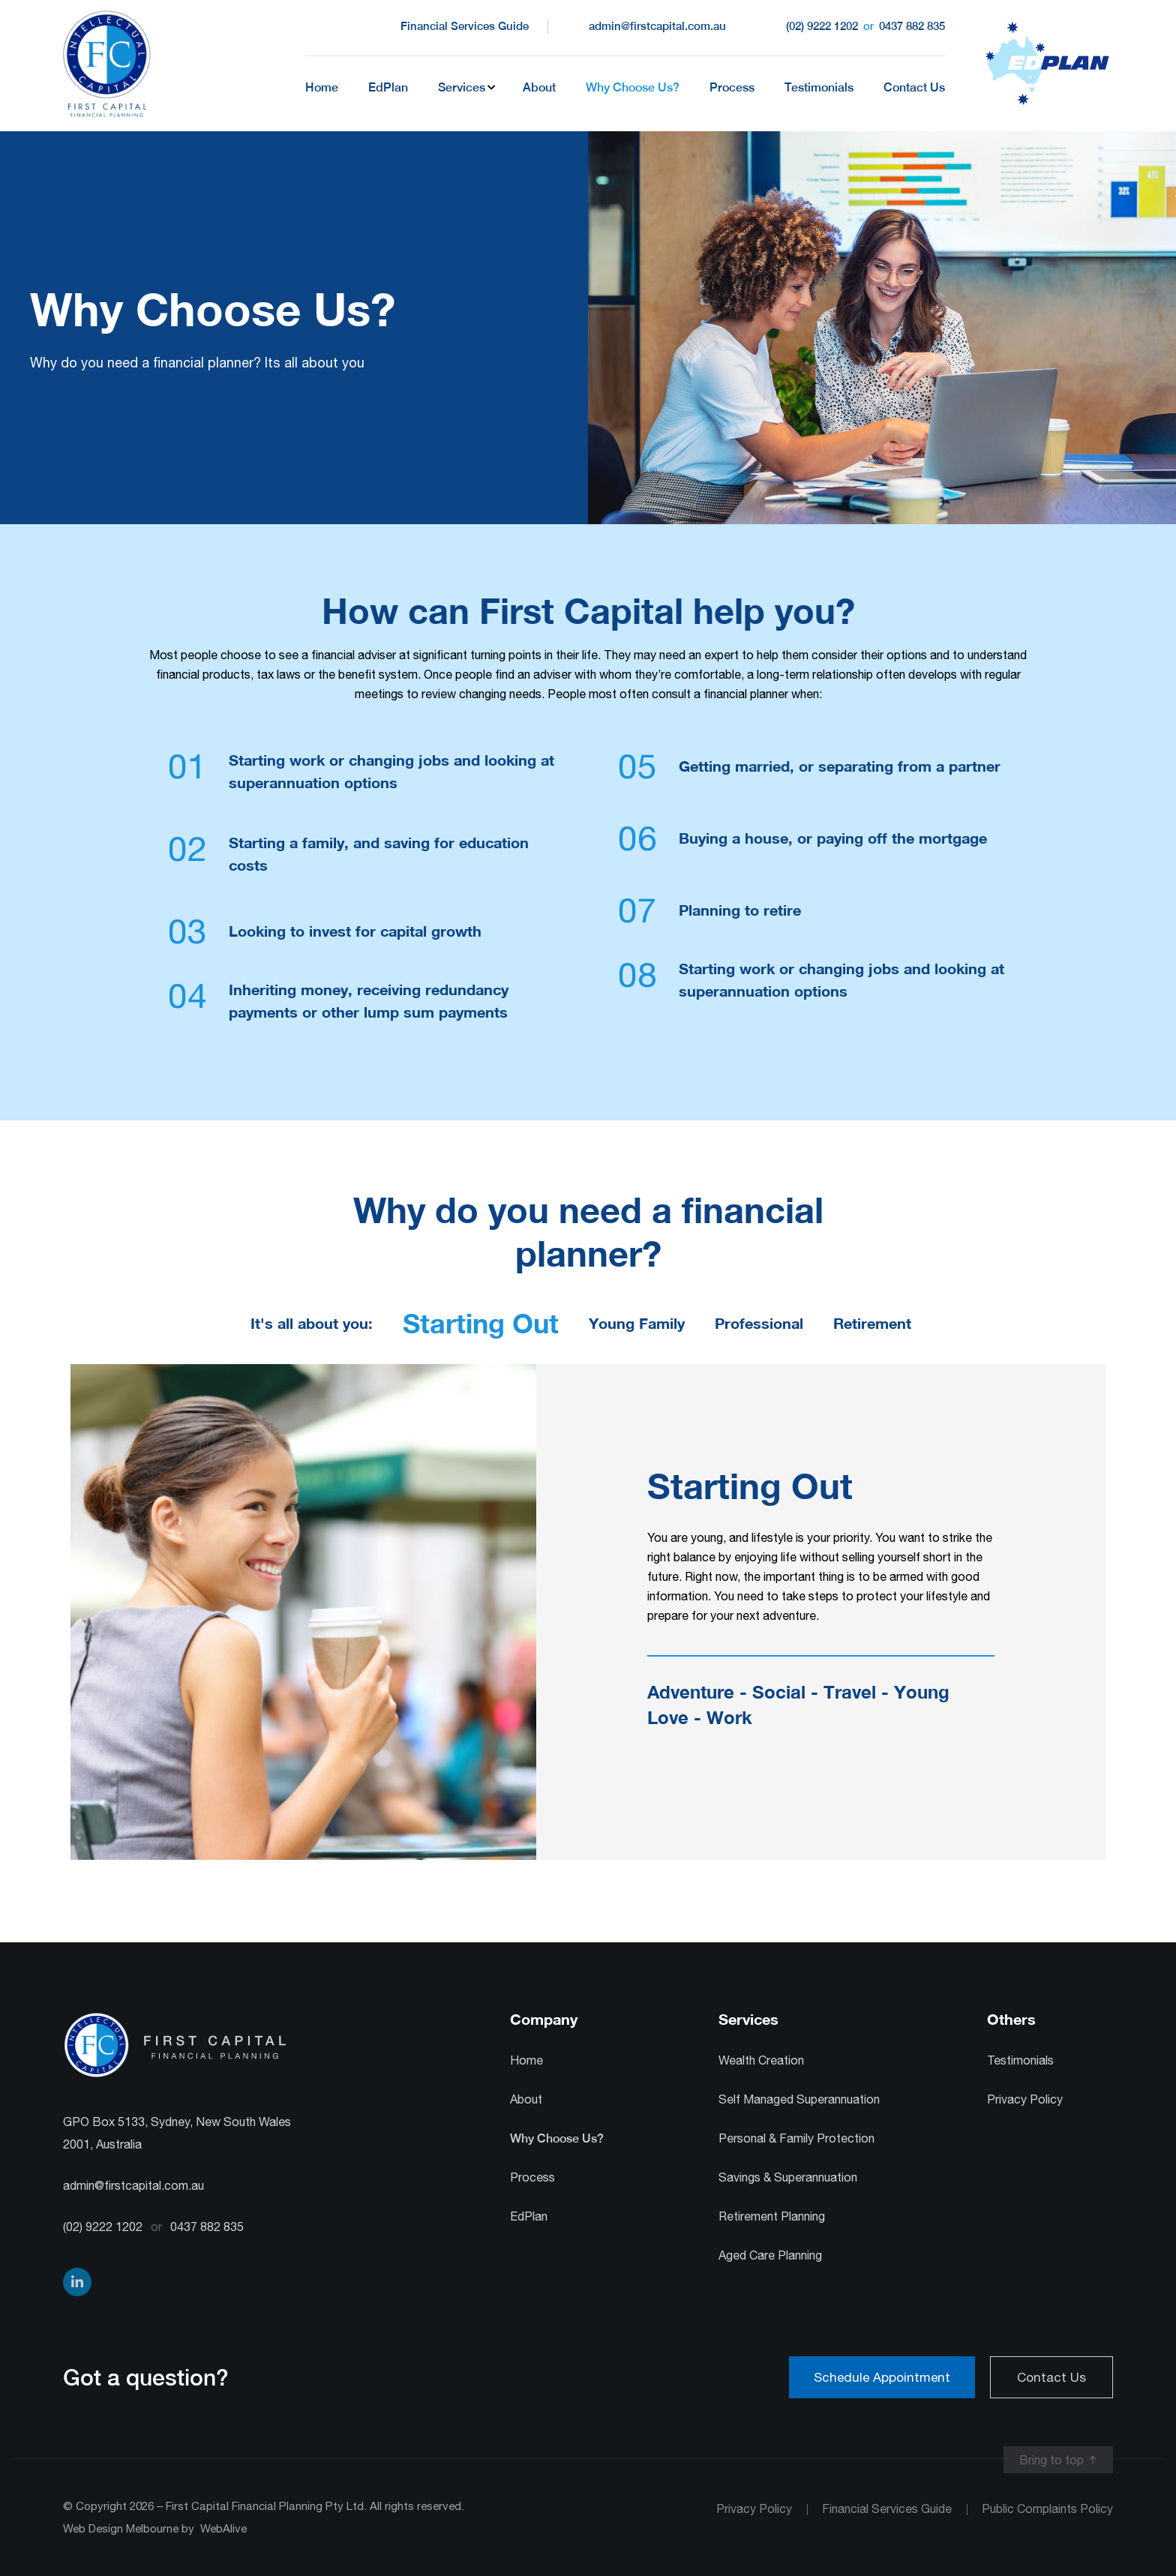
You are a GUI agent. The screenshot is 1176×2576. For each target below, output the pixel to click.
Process (732, 87)
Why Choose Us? (633, 87)
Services (461, 87)
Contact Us (914, 87)
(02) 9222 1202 (822, 25)
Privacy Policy (1025, 2099)
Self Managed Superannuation (799, 2099)
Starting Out (481, 1323)
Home (321, 87)
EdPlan (388, 87)
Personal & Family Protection (796, 2138)
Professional (759, 1323)
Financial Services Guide (464, 25)
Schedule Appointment (882, 2377)
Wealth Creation (761, 2060)
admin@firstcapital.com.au (657, 25)
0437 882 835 (910, 25)
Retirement (872, 1323)
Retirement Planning (771, 2216)
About (539, 87)
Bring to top (1051, 2460)
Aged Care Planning (770, 2255)
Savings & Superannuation (787, 2177)
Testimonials (819, 87)
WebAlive (223, 2528)
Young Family (637, 1323)
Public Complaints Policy (1047, 2508)
